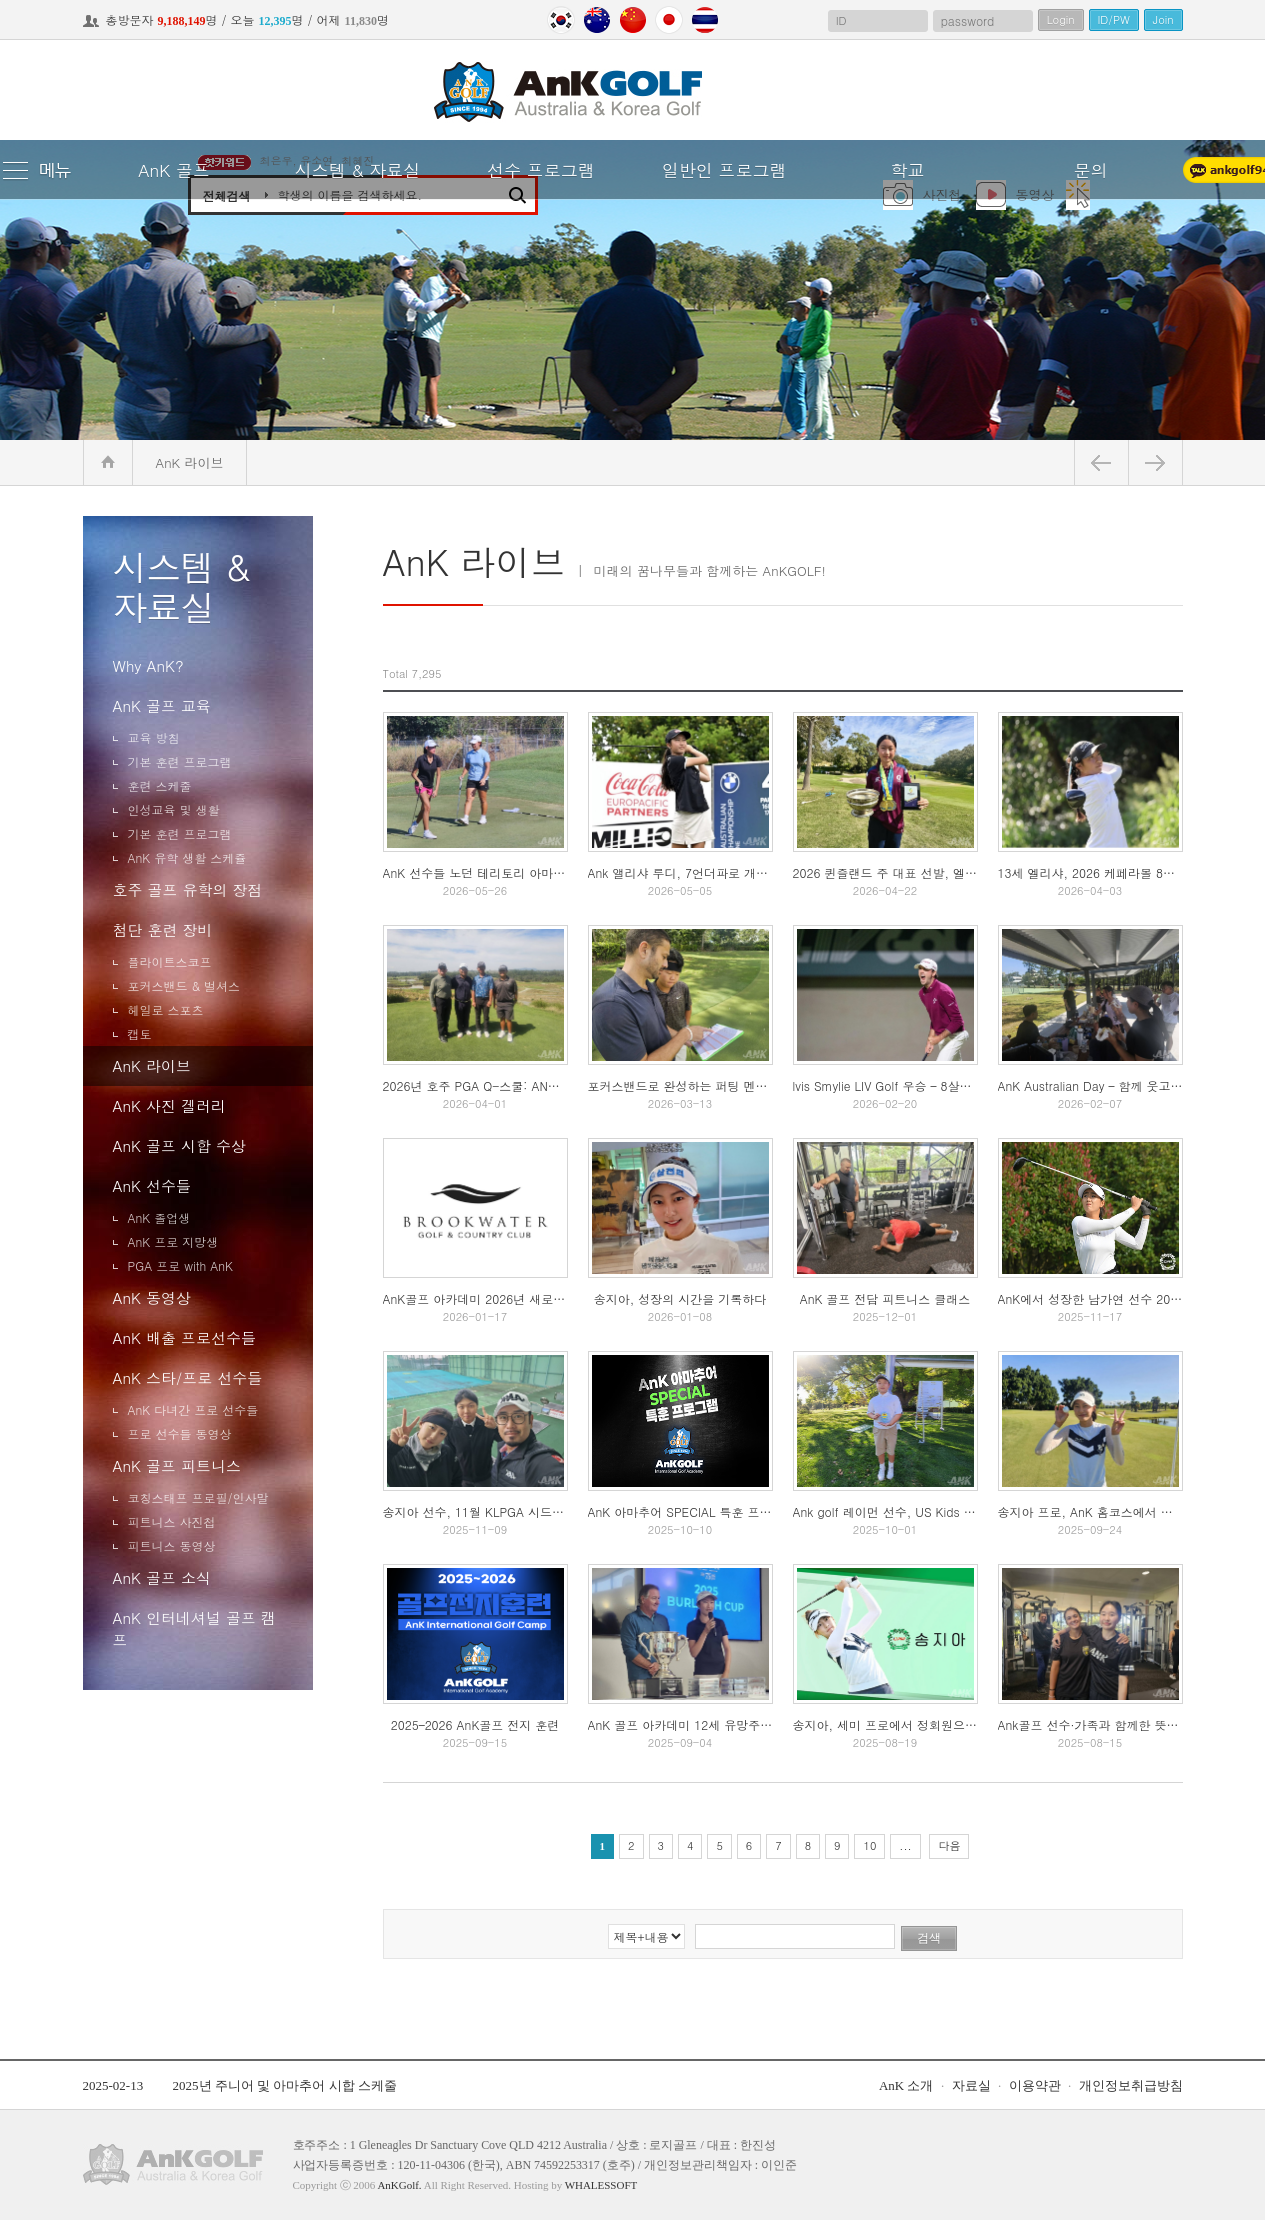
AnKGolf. (399, 2185)
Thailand (705, 20)
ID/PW (1114, 19)
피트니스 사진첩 (172, 1521)
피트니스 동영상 (172, 1545)
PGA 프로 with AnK (180, 1265)
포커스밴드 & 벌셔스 (184, 985)
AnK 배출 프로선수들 (184, 1337)
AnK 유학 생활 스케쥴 (187, 857)
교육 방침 (154, 737)
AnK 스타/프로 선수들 (188, 1377)
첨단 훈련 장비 (163, 929)
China (633, 20)
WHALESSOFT (601, 2185)
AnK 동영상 (152, 1297)
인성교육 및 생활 (174, 809)
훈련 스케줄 (160, 785)
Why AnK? (148, 665)
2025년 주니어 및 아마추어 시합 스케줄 (285, 2085)
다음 (949, 1845)
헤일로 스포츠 (166, 1009)
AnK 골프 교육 (162, 705)
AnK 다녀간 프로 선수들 (193, 1409)
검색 (929, 1938)
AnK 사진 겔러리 (169, 1105)
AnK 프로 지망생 (173, 1241)
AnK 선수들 (152, 1185)
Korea (561, 20)
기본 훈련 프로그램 (180, 761)
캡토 (140, 1033)
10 (869, 1845)
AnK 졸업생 (159, 1217)
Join (1163, 19)
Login (1061, 19)
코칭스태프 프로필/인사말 (198, 1497)
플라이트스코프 (170, 961)
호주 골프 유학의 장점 (188, 889)
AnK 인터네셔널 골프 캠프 (194, 1628)
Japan (669, 20)
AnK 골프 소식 (162, 1577)
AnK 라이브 (152, 1065)
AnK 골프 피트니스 (177, 1465)
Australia (597, 20)
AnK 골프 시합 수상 (179, 1145)
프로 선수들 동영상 (180, 1433)
